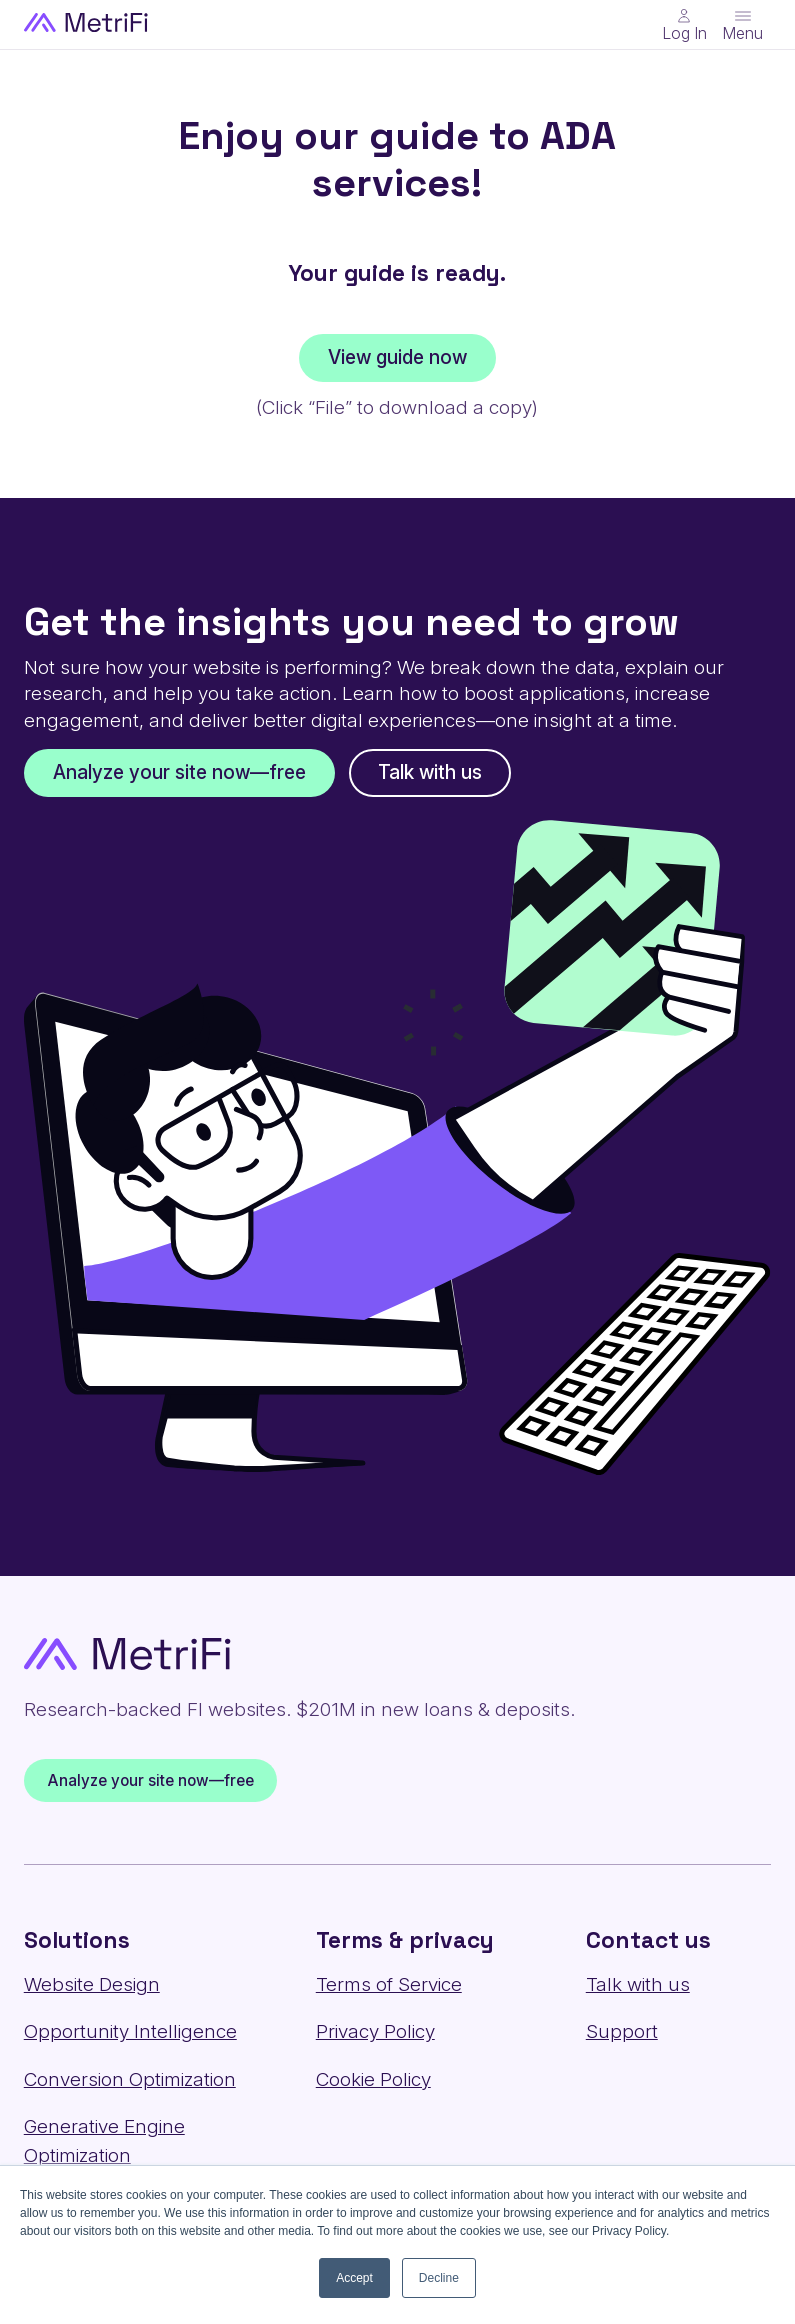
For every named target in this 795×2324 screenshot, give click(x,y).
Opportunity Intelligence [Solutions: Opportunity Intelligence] (130, 2031)
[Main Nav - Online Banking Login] (684, 25)
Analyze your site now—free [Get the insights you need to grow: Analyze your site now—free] (179, 772)
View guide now (397, 357)
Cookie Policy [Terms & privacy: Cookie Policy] (373, 2079)
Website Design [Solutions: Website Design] (92, 1984)
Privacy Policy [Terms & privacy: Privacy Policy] (375, 2031)
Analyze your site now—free (150, 1780)
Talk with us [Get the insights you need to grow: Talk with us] (430, 772)
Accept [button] (354, 2278)
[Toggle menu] (742, 25)
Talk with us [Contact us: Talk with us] (638, 1984)
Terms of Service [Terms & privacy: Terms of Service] (389, 1984)
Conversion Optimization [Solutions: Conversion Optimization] (130, 2079)
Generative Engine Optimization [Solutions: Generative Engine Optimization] (104, 2141)
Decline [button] (439, 2278)
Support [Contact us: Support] (622, 2031)
